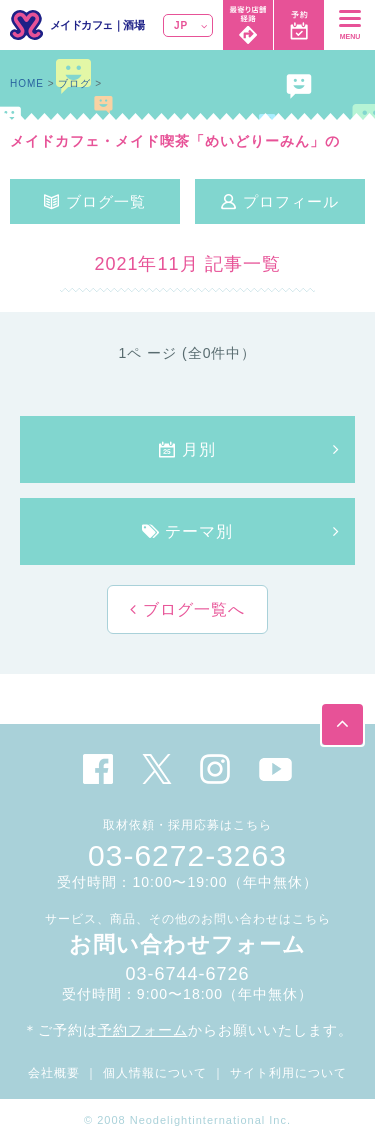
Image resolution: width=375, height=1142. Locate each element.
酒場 (133, 25)
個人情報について (155, 1073)
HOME (27, 83)
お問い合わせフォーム (187, 944)
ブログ (74, 83)
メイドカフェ (81, 25)
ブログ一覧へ (190, 609)
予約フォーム (143, 1030)
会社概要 (54, 1073)
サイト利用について (288, 1073)
